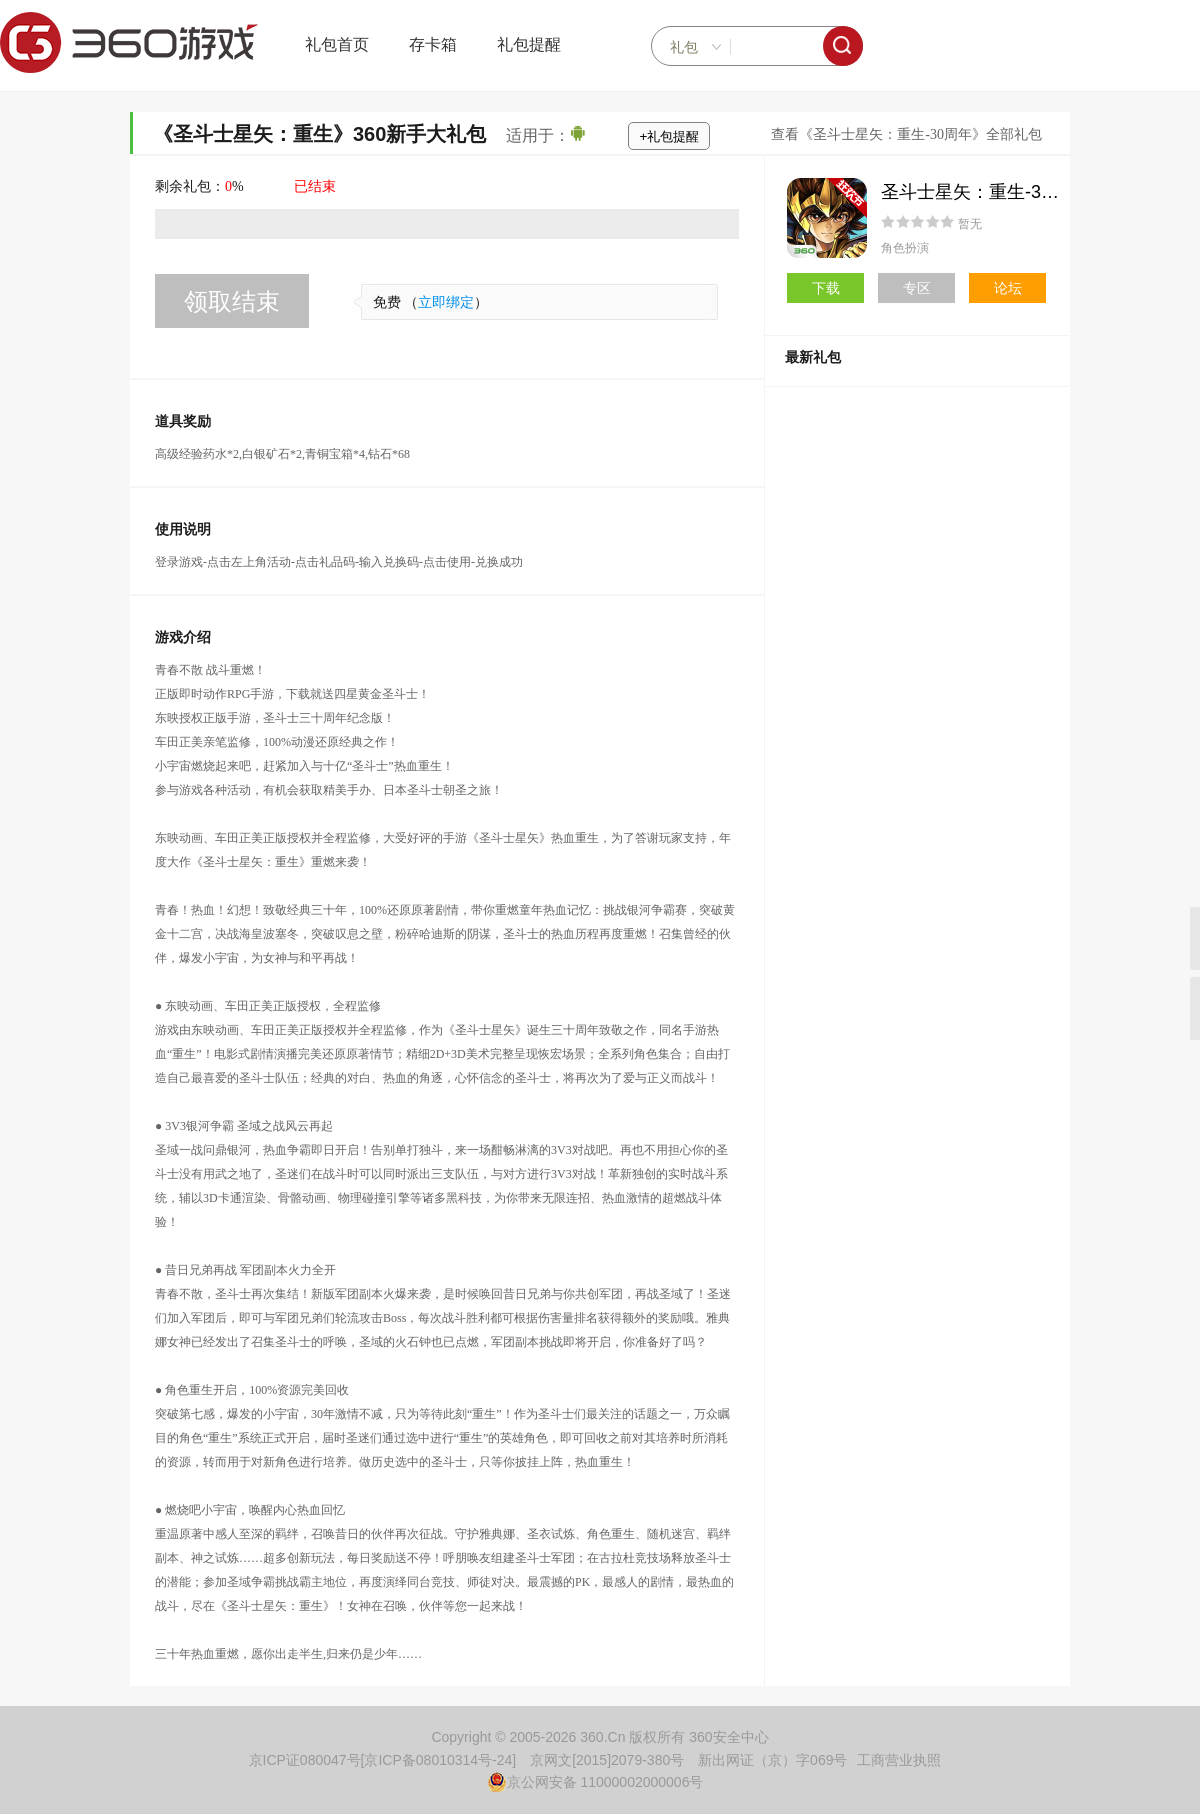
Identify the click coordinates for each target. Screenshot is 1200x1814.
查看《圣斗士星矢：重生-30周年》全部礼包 (906, 134)
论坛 (1008, 288)
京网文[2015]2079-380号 (607, 1760)
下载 (826, 288)
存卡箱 (433, 44)
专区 (917, 288)
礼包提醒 (529, 44)
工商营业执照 (899, 1760)
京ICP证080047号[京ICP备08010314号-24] (383, 1760)
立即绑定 (446, 302)
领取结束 (232, 301)
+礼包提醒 (669, 136)
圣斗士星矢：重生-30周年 (984, 192)
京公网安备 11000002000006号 (595, 1782)
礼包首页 (337, 44)
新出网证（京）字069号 (772, 1760)
